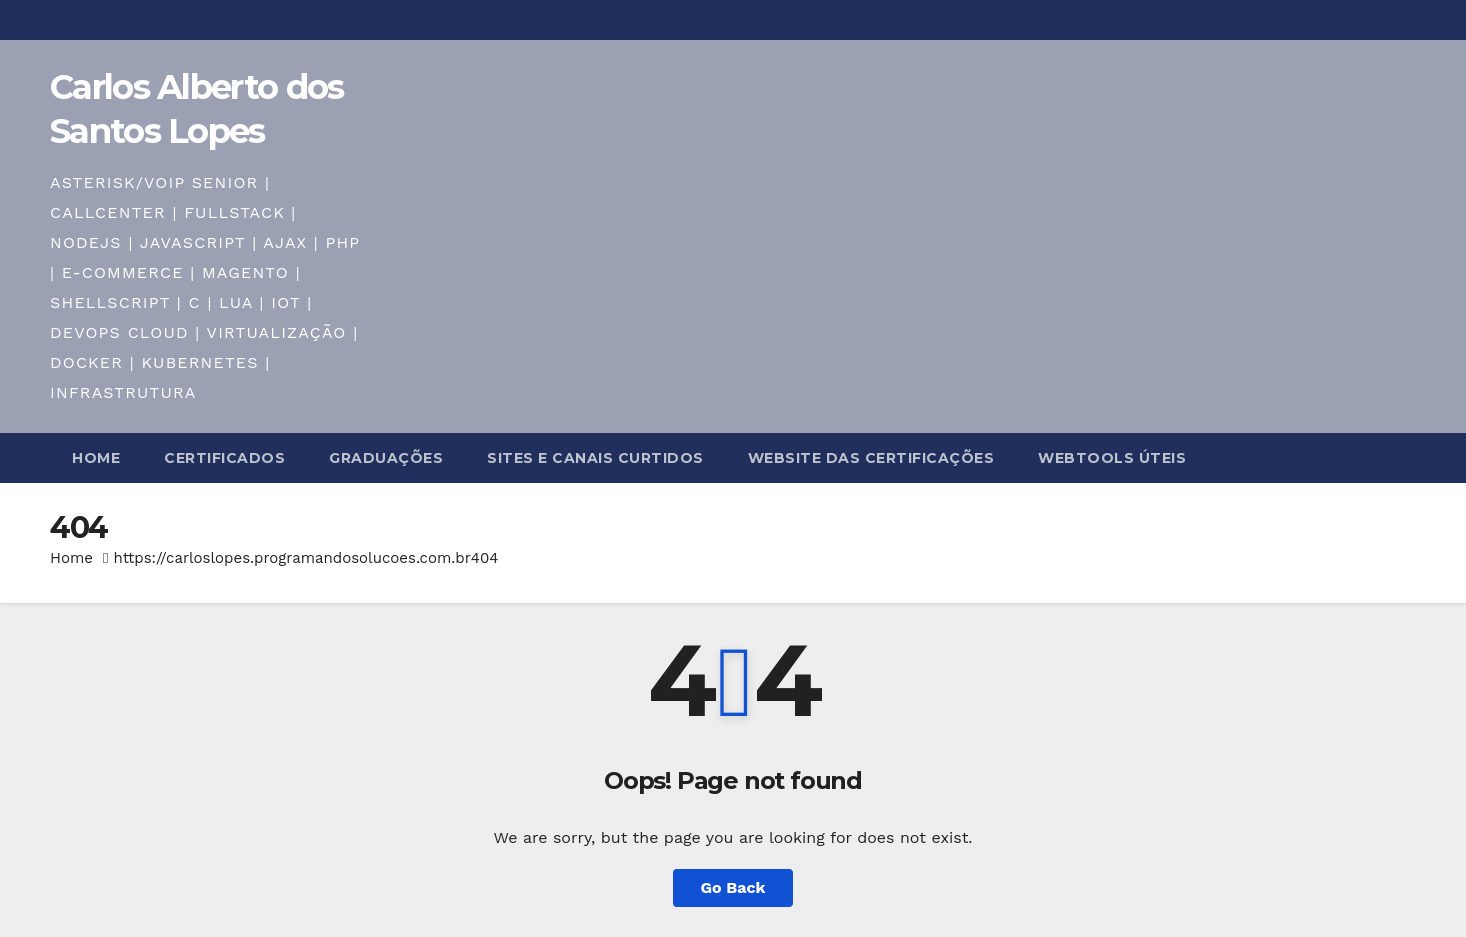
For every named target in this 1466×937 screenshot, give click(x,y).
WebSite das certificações (871, 458)
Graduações (386, 458)
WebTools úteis (1112, 458)
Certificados (224, 458)
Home (96, 458)
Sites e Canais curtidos (595, 458)
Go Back (733, 887)
